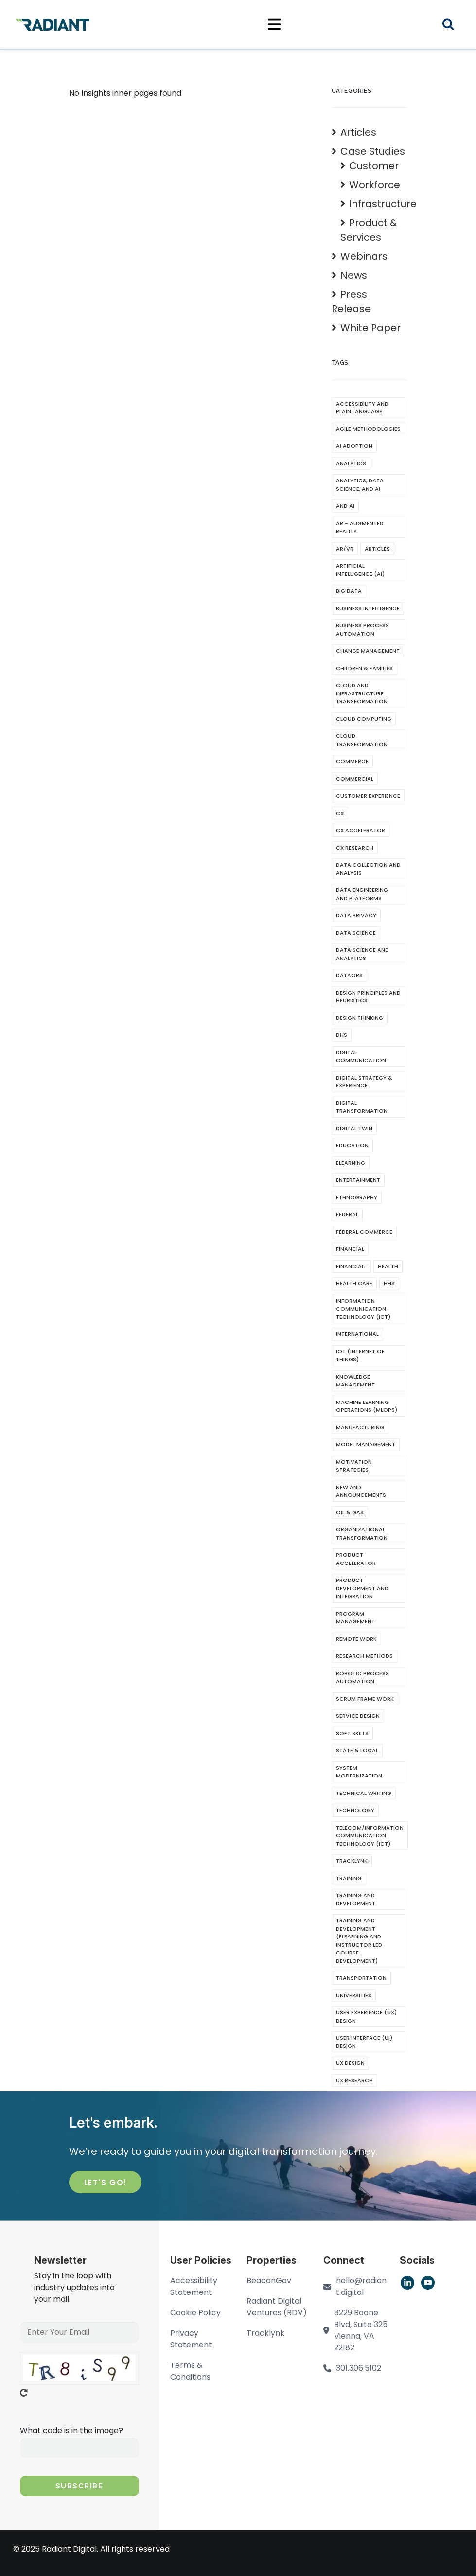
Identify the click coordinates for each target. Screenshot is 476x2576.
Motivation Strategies (354, 1466)
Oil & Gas (350, 1512)
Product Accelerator (356, 1559)
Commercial (354, 778)
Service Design (358, 1716)
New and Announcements (361, 1491)
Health (388, 1266)
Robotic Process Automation (362, 1678)
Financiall (351, 1266)
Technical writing (363, 1793)
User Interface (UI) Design (364, 2042)
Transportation (361, 1978)
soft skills (352, 1733)
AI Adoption (354, 446)
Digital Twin (354, 1128)
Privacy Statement (191, 2338)
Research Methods (364, 1656)
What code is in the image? (71, 2430)
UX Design (350, 2063)
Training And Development (355, 1899)
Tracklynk (352, 1861)
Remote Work (356, 1639)
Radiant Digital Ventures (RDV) (277, 2306)
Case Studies (372, 151)
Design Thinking (359, 1018)
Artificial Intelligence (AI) (360, 570)
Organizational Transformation (362, 1534)
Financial (350, 1249)
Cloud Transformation (362, 740)
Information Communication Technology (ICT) (363, 1309)
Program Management (355, 1618)
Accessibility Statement (193, 2286)
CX (340, 813)
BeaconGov (269, 2280)
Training (349, 1878)
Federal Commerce (364, 1232)
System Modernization (359, 1772)
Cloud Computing (363, 719)
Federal (347, 1214)
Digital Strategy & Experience (364, 1082)
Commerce (352, 761)
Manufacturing (360, 1427)
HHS (389, 1283)
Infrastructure (383, 204)
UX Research (354, 2080)
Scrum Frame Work (365, 1699)
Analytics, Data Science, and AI (360, 485)
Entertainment (358, 1180)
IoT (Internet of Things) (360, 1356)
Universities (353, 1995)
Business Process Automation (362, 630)
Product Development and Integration (362, 1588)
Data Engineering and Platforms (362, 894)
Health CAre (354, 1283)
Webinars (364, 256)
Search (454, 25)
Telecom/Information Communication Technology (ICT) (370, 1836)
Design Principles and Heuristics (368, 997)
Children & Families (364, 668)
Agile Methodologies (368, 429)
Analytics (351, 463)
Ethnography (356, 1197)
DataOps (349, 975)
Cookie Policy (195, 2312)
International (357, 1334)
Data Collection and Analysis (368, 869)
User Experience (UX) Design (366, 2016)
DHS (341, 1035)
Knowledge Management (355, 1381)
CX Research (354, 848)
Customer (374, 166)
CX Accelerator (360, 830)
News (353, 275)
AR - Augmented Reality (360, 527)
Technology (355, 1810)
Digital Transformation (362, 1107)
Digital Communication (361, 1056)
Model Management (365, 1444)
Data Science (356, 933)
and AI (345, 506)
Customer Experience (368, 795)
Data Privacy (356, 915)
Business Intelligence (368, 608)
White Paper (370, 328)
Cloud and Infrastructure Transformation (362, 693)
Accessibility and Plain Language (362, 408)
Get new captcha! (24, 2393)
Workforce (374, 185)
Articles (358, 132)
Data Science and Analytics (362, 954)
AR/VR (344, 548)
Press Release (351, 301)
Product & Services (368, 230)
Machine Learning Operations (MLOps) (366, 1406)
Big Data (349, 591)
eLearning (350, 1163)
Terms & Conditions (190, 2371)
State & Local (357, 1750)
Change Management (368, 651)
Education (352, 1145)
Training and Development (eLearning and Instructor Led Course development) (359, 1941)
